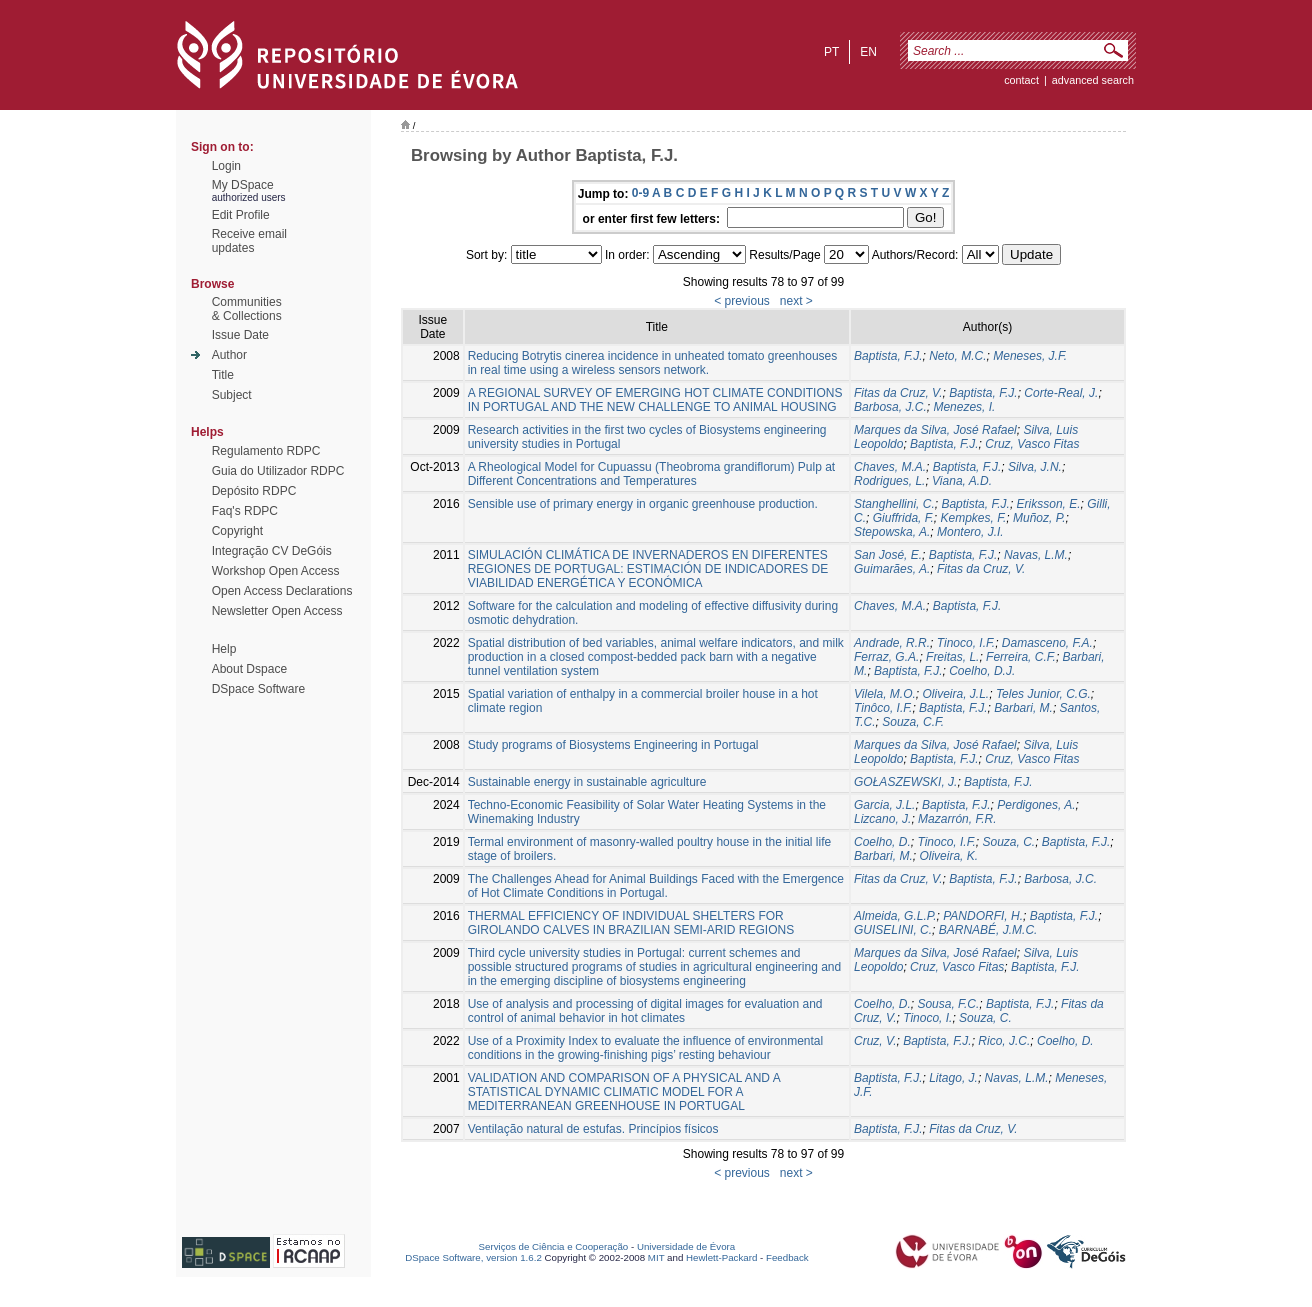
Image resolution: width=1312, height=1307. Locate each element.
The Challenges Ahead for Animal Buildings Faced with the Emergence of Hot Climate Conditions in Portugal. (656, 886)
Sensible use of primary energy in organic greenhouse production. (643, 504)
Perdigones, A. (1036, 805)
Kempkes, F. (974, 518)
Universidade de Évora (686, 1246)
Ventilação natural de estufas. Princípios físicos (593, 1129)
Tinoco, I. (927, 1018)
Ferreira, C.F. (1021, 657)
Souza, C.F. (913, 722)
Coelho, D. (882, 842)
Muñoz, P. (1039, 518)
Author (229, 355)
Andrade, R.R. (892, 643)
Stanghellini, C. (894, 504)
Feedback (787, 1257)
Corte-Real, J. (1061, 393)
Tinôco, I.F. (883, 708)
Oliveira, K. (948, 856)
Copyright (237, 531)
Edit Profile (241, 215)
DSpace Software (258, 689)
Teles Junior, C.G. (1043, 694)
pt (831, 52)
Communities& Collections (247, 309)
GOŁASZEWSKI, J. (905, 782)
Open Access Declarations (282, 591)
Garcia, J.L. (884, 805)
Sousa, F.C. (948, 1004)
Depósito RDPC (254, 491)
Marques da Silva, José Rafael (935, 430)
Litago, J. (953, 1078)
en (868, 52)
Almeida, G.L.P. (895, 916)
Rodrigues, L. (889, 481)
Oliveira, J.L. (956, 694)
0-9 (640, 193)
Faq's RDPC (245, 511)
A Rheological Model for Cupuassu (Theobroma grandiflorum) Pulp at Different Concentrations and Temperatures (652, 474)
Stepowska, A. (892, 532)
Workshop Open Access (276, 571)
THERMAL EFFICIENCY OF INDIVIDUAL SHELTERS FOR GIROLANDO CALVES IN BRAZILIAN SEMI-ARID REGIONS (631, 923)
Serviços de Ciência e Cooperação (554, 1246)
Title (223, 375)
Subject (232, 395)
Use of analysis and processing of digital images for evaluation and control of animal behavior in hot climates (645, 1011)
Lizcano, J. (882, 819)
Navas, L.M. (1036, 555)
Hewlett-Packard (721, 1257)
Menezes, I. (964, 407)
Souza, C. (1008, 842)
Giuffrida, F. (903, 518)
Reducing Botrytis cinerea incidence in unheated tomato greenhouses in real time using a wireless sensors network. (653, 363)
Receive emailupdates (249, 241)
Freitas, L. (952, 657)
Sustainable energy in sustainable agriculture (587, 782)
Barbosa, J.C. (890, 407)
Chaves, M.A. (890, 467)
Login (226, 166)
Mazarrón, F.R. (957, 819)
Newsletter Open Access (277, 611)
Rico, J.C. (1004, 1041)
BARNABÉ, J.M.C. (988, 930)
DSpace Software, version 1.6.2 (473, 1257)
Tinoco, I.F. (966, 643)
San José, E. (888, 555)
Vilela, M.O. (885, 694)
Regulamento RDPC (266, 451)
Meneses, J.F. (1030, 356)
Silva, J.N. (1035, 467)
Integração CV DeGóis (272, 551)
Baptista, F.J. (888, 356)
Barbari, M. (1023, 708)
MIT (656, 1257)
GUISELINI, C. (893, 930)
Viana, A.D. (962, 481)
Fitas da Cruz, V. (898, 393)
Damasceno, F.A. (1047, 643)
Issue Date (240, 335)
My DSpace (243, 185)
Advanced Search (1093, 80)
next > (796, 301)
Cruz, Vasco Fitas (1032, 444)
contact (1021, 80)
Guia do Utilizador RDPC (278, 471)
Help (224, 649)
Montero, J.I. (970, 532)
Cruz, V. (875, 1041)
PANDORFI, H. (983, 916)
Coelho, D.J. (982, 671)
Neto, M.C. (957, 356)
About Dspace (249, 669)
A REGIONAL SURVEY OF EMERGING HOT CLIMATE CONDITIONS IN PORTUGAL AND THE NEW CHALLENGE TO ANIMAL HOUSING (655, 400)
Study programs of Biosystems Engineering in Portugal (613, 745)
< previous (742, 301)
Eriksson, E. (1049, 504)
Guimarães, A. (892, 569)
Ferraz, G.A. (886, 657)
